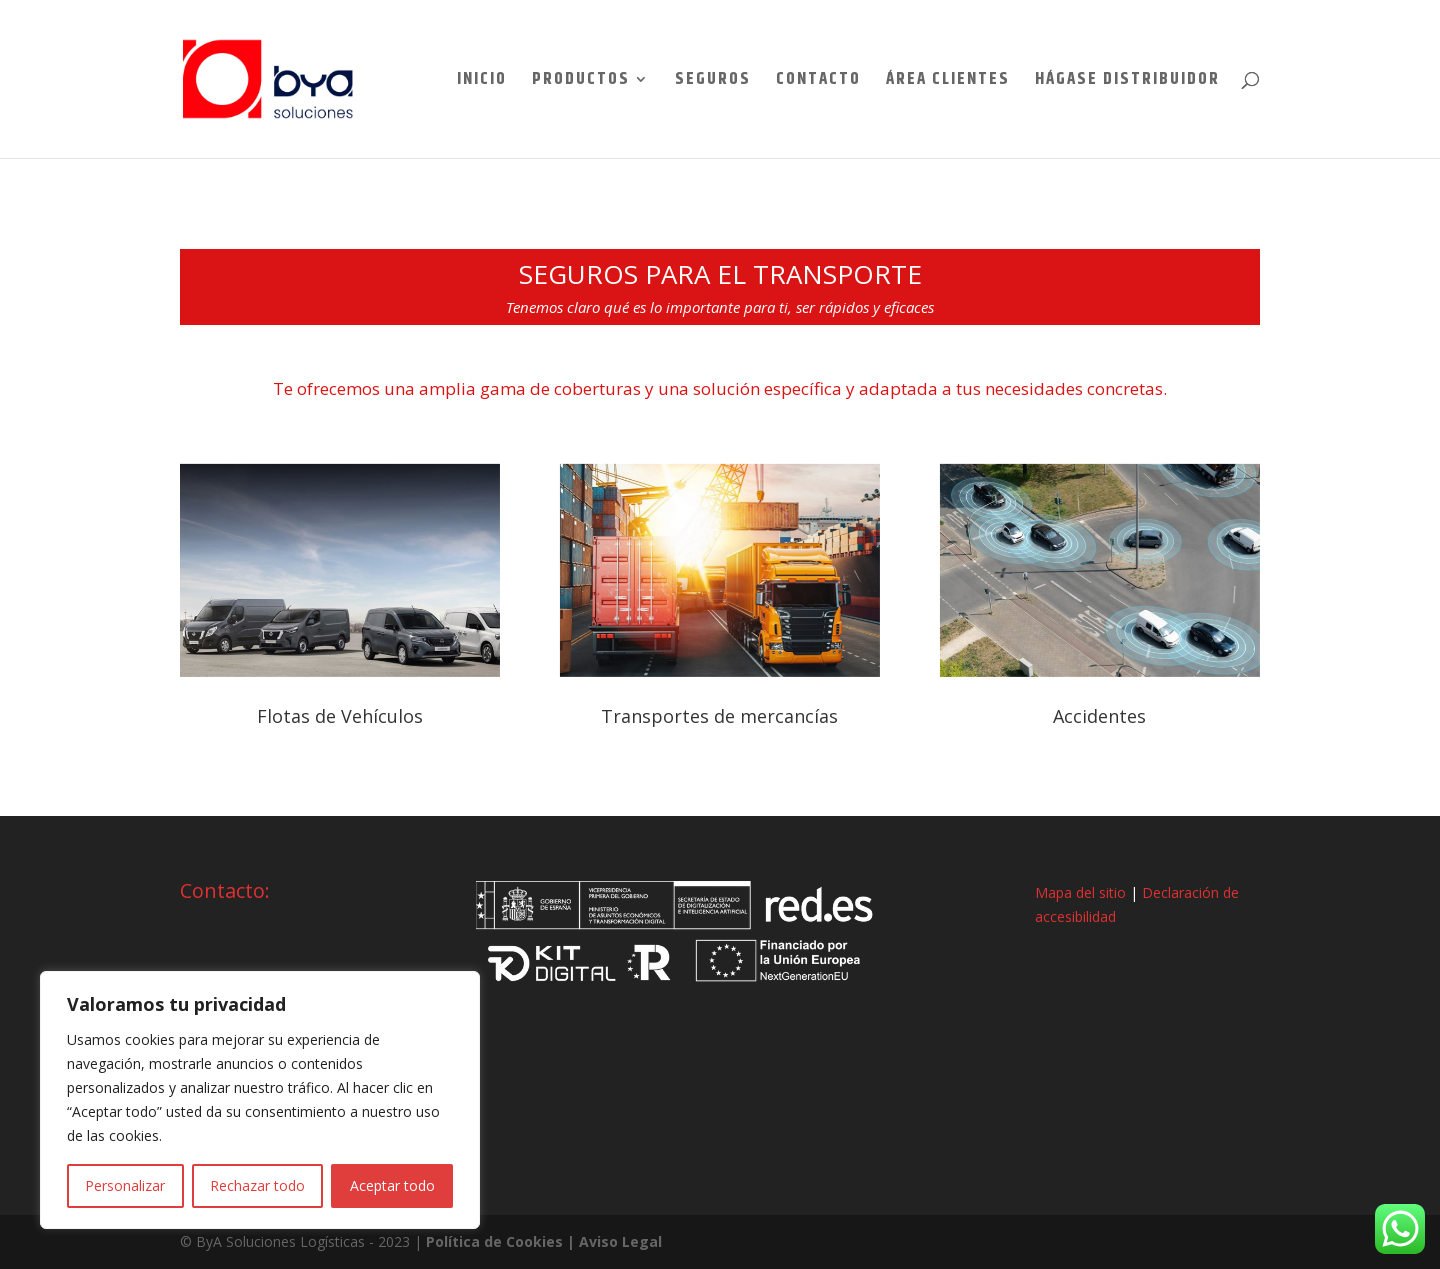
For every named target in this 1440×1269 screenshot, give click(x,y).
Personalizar (125, 1185)
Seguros (713, 82)
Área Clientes (948, 82)
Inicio (482, 82)
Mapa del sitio (1080, 892)
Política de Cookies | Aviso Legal (544, 1241)
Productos (581, 82)
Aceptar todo (392, 1185)
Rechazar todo (257, 1185)
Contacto (818, 82)
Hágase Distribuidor (1127, 82)
